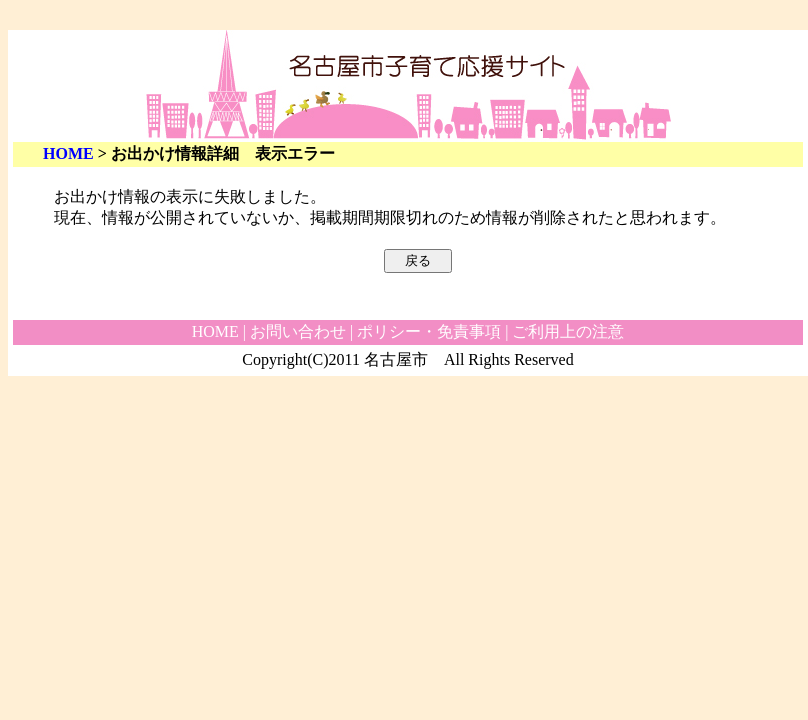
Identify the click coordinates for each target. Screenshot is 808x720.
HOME (68, 153)
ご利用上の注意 (568, 331)
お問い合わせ (298, 331)
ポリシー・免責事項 (429, 331)
